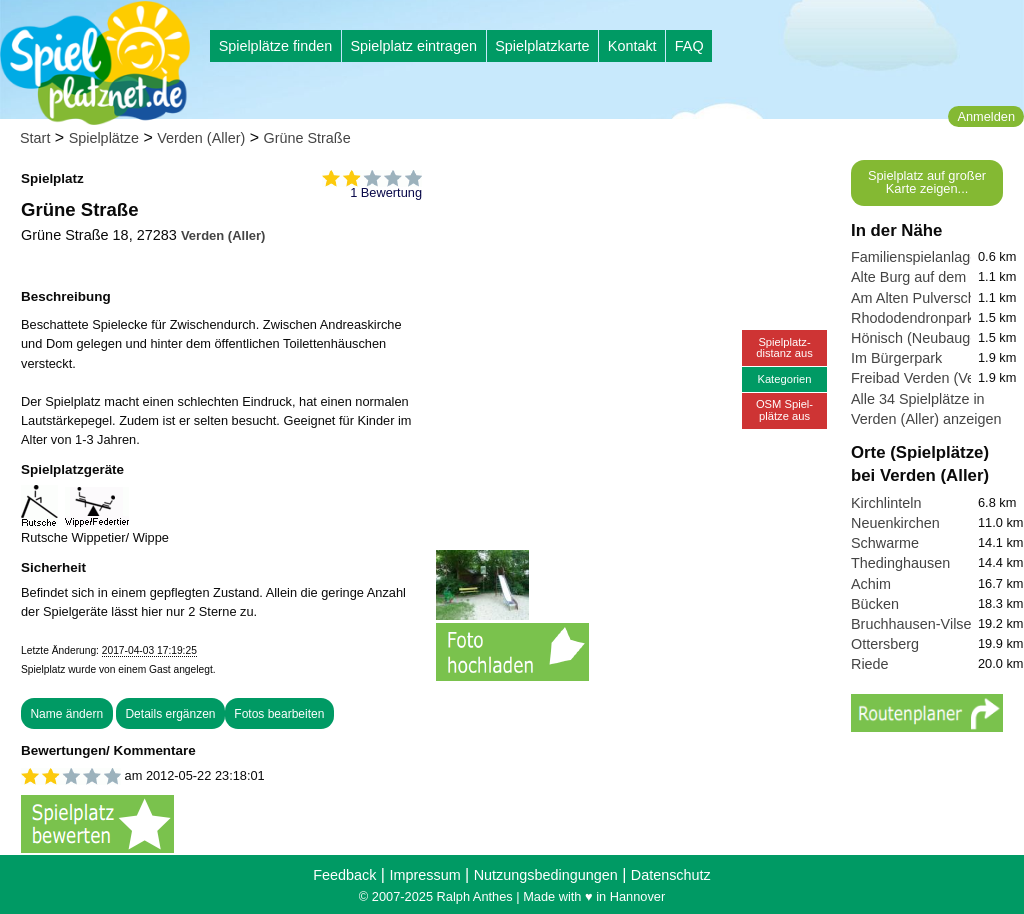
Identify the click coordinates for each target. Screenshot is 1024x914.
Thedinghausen (900, 563)
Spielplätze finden (276, 46)
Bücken (875, 604)
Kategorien (784, 379)
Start (35, 138)
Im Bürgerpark (896, 358)
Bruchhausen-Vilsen (915, 624)
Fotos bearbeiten (279, 714)
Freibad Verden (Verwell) (930, 378)
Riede (870, 664)
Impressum (424, 875)
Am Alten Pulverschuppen (933, 298)
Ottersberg (885, 644)
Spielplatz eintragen (413, 46)
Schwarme (885, 543)
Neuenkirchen (895, 523)
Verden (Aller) (201, 138)
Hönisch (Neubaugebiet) (928, 338)
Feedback (344, 875)
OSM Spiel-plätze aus (784, 409)
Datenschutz (671, 875)
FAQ (689, 46)
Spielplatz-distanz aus (784, 347)
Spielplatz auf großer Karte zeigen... (927, 182)
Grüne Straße (306, 138)
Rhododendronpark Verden (937, 318)
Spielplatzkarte (542, 46)
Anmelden (986, 116)
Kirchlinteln (886, 503)
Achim (871, 584)
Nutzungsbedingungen (546, 875)
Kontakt (632, 46)
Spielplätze (104, 138)
